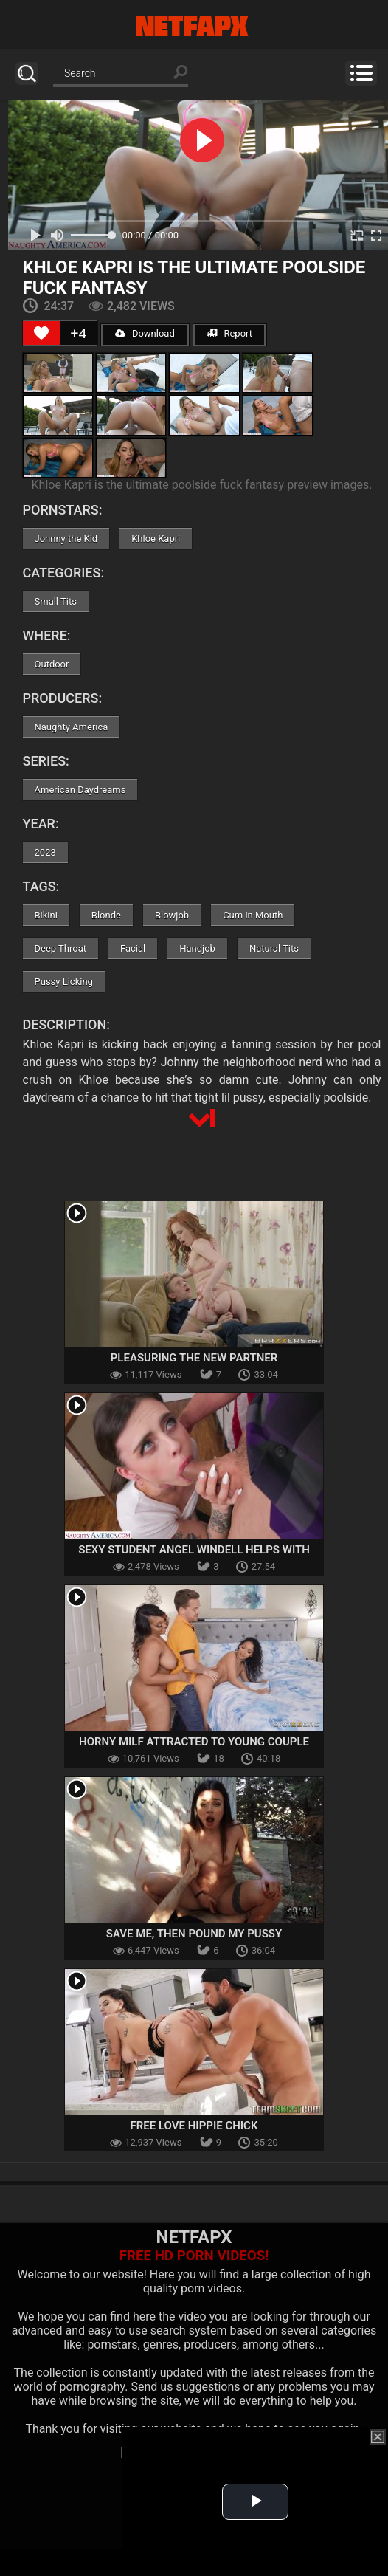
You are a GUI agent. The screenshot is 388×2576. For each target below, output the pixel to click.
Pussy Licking (64, 981)
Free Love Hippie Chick (194, 2125)
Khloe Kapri (155, 538)
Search (26, 73)
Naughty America (71, 726)
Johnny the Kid (66, 538)
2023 (45, 852)
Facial (132, 948)
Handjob (197, 948)
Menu (361, 73)
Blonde (106, 915)
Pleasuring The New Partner (194, 1357)
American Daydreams (80, 789)
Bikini (46, 915)
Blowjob (172, 915)
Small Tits (56, 601)
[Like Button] (41, 333)
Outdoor (52, 664)
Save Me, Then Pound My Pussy (194, 1933)
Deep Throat (61, 948)
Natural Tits (274, 948)
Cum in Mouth (253, 915)
